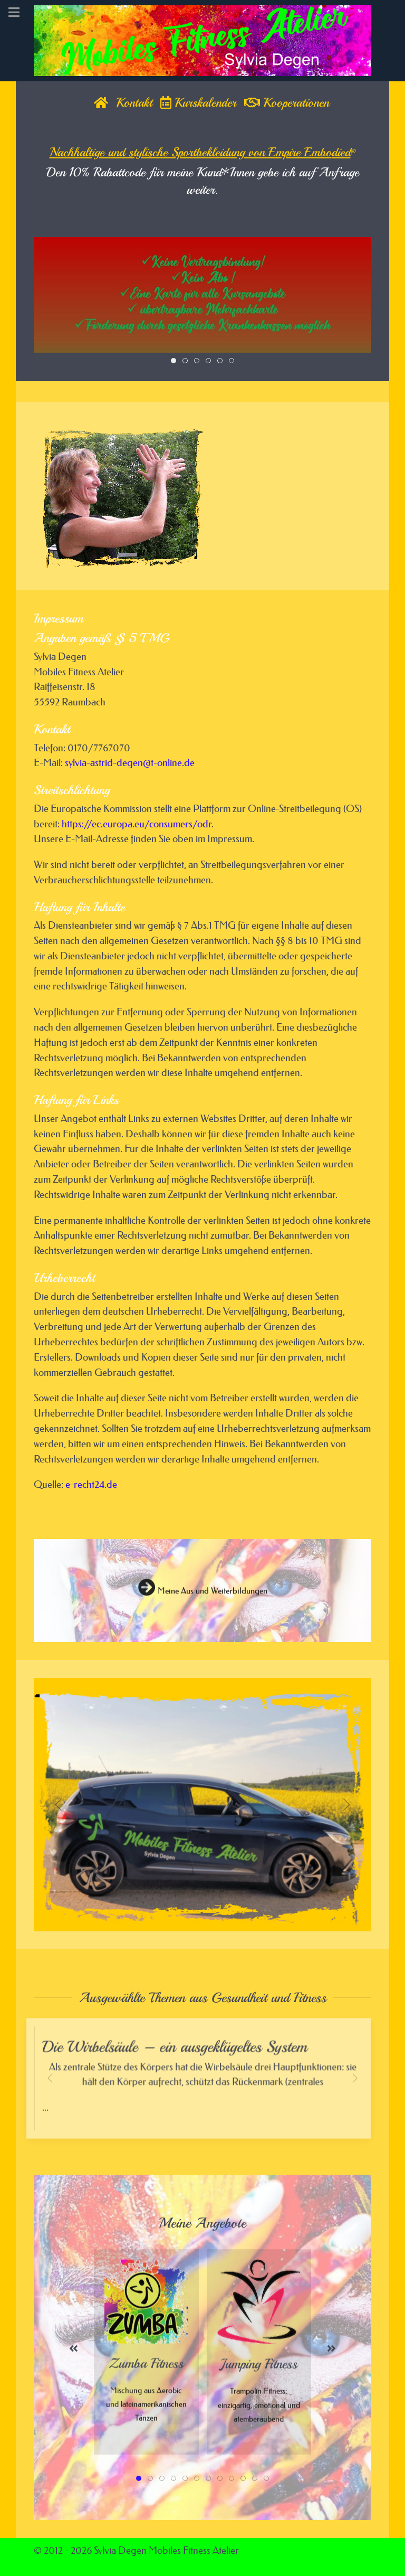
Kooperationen (286, 102)
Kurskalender (198, 102)
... (202, 2086)
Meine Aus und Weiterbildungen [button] (202, 1597)
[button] (59, 1805)
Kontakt (134, 102)
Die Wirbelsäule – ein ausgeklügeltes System (176, 2048)
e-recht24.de (91, 1484)
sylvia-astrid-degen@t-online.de (130, 763)
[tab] (173, 360)
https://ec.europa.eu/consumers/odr (136, 824)
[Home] (101, 102)
